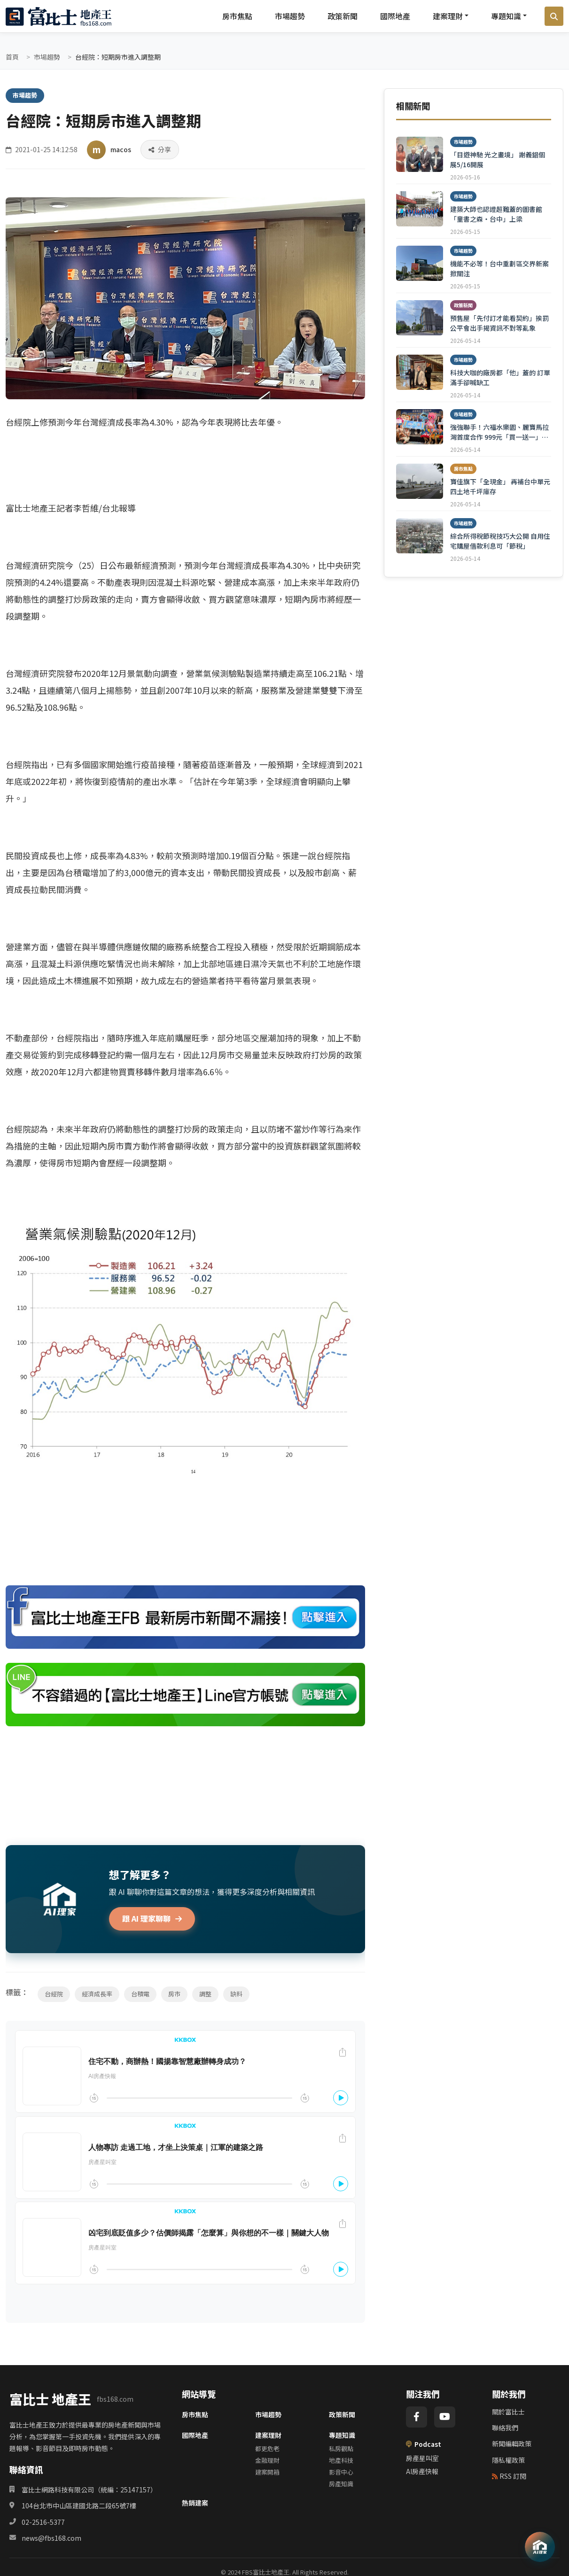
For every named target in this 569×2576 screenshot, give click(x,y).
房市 (174, 1993)
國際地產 (395, 16)
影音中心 (341, 2471)
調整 (205, 1993)
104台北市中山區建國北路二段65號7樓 (79, 2505)
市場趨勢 (290, 16)
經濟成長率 (97, 1993)
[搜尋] (554, 16)
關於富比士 (508, 2411)
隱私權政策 (508, 2460)
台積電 (140, 1993)
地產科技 (341, 2460)
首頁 (12, 57)
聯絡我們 (505, 2427)
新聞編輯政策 (511, 2443)
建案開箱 (267, 2471)
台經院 (54, 1993)
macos (120, 149)
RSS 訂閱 (509, 2476)
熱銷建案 (195, 2502)
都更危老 (267, 2448)
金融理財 (267, 2460)
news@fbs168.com (51, 2538)
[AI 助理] (540, 2547)
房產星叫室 (422, 2458)
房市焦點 (237, 16)
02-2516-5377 (43, 2522)
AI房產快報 (422, 2471)
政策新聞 (342, 16)
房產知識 (341, 2483)
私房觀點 (341, 2448)
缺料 (236, 1993)
